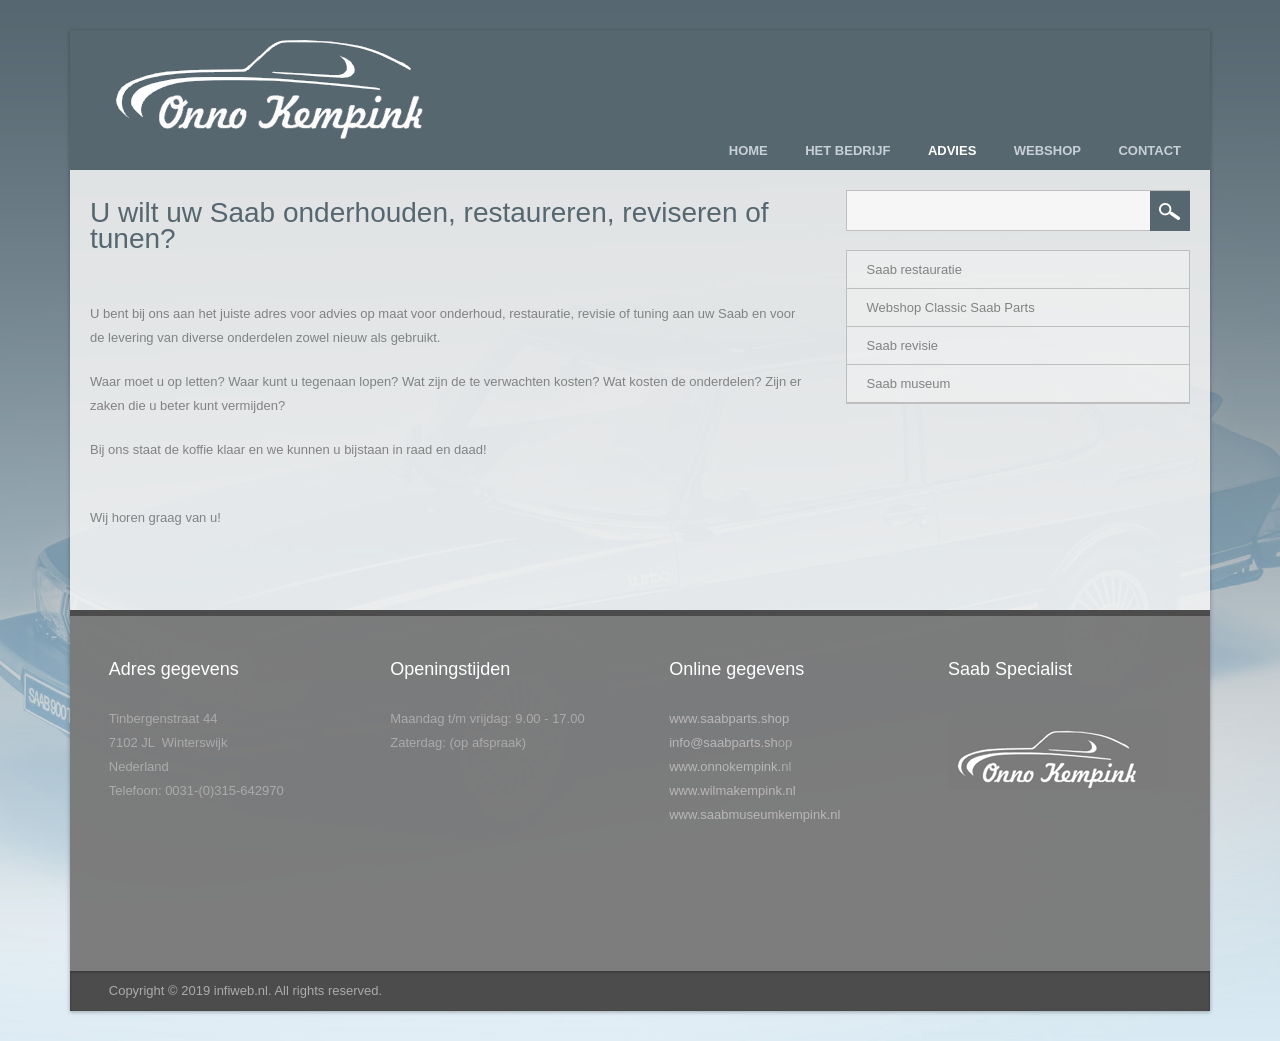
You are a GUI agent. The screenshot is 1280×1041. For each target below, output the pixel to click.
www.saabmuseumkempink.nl (754, 814)
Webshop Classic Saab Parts (951, 307)
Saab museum (909, 383)
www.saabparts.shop (729, 718)
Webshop (1047, 150)
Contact (1149, 150)
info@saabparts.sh (723, 742)
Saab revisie (903, 345)
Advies (952, 150)
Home (748, 150)
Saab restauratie (914, 269)
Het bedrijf (847, 150)
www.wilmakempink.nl (732, 790)
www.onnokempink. (725, 766)
